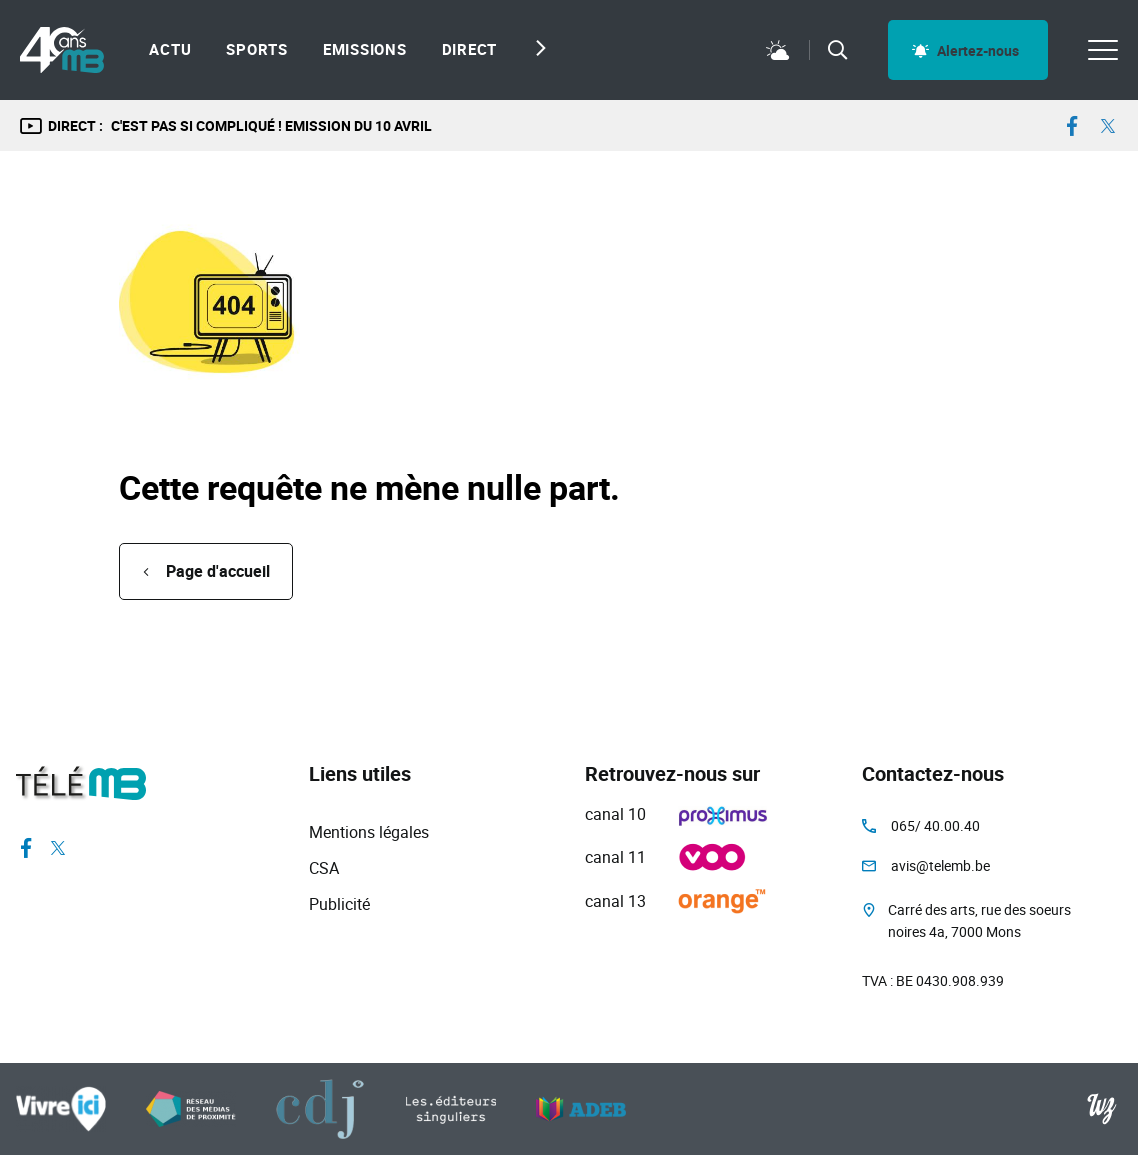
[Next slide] (535, 48)
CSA (324, 868)
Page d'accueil (218, 571)
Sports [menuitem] (257, 49)
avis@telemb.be (940, 865)
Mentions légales (369, 832)
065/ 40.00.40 (935, 825)
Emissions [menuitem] (365, 49)
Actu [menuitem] (170, 49)
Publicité (339, 904)
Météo (778, 50)
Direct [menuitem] (470, 49)
